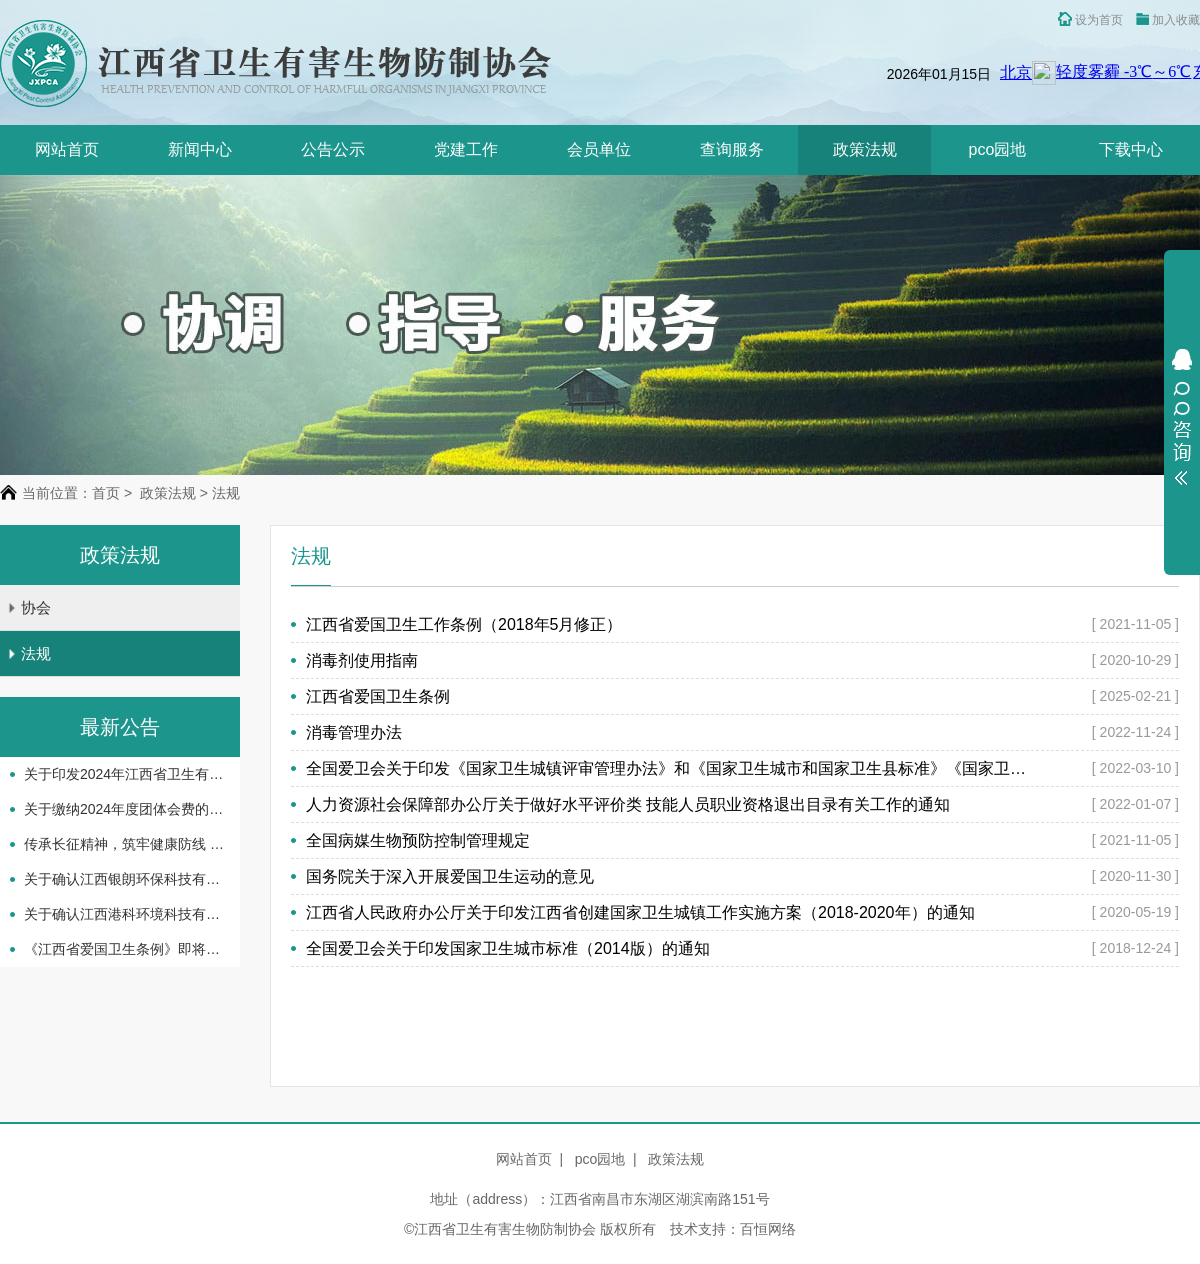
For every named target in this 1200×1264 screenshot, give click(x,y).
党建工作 (466, 149)
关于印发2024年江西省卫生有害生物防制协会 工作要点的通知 (124, 774)
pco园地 (998, 149)
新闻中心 (200, 149)
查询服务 (732, 149)
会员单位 (599, 149)
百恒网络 (768, 1229)
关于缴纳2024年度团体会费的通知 (124, 809)
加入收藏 (1168, 20)
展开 (1182, 417)
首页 (106, 493)
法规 (28, 653)
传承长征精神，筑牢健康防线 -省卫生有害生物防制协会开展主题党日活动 (124, 844)
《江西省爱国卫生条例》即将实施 (124, 949)
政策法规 (865, 149)
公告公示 (333, 149)
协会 (28, 607)
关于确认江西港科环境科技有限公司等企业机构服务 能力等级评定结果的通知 (124, 914)
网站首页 (67, 149)
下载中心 (1131, 149)
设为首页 (1090, 19)
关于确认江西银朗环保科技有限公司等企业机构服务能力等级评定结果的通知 (124, 879)
